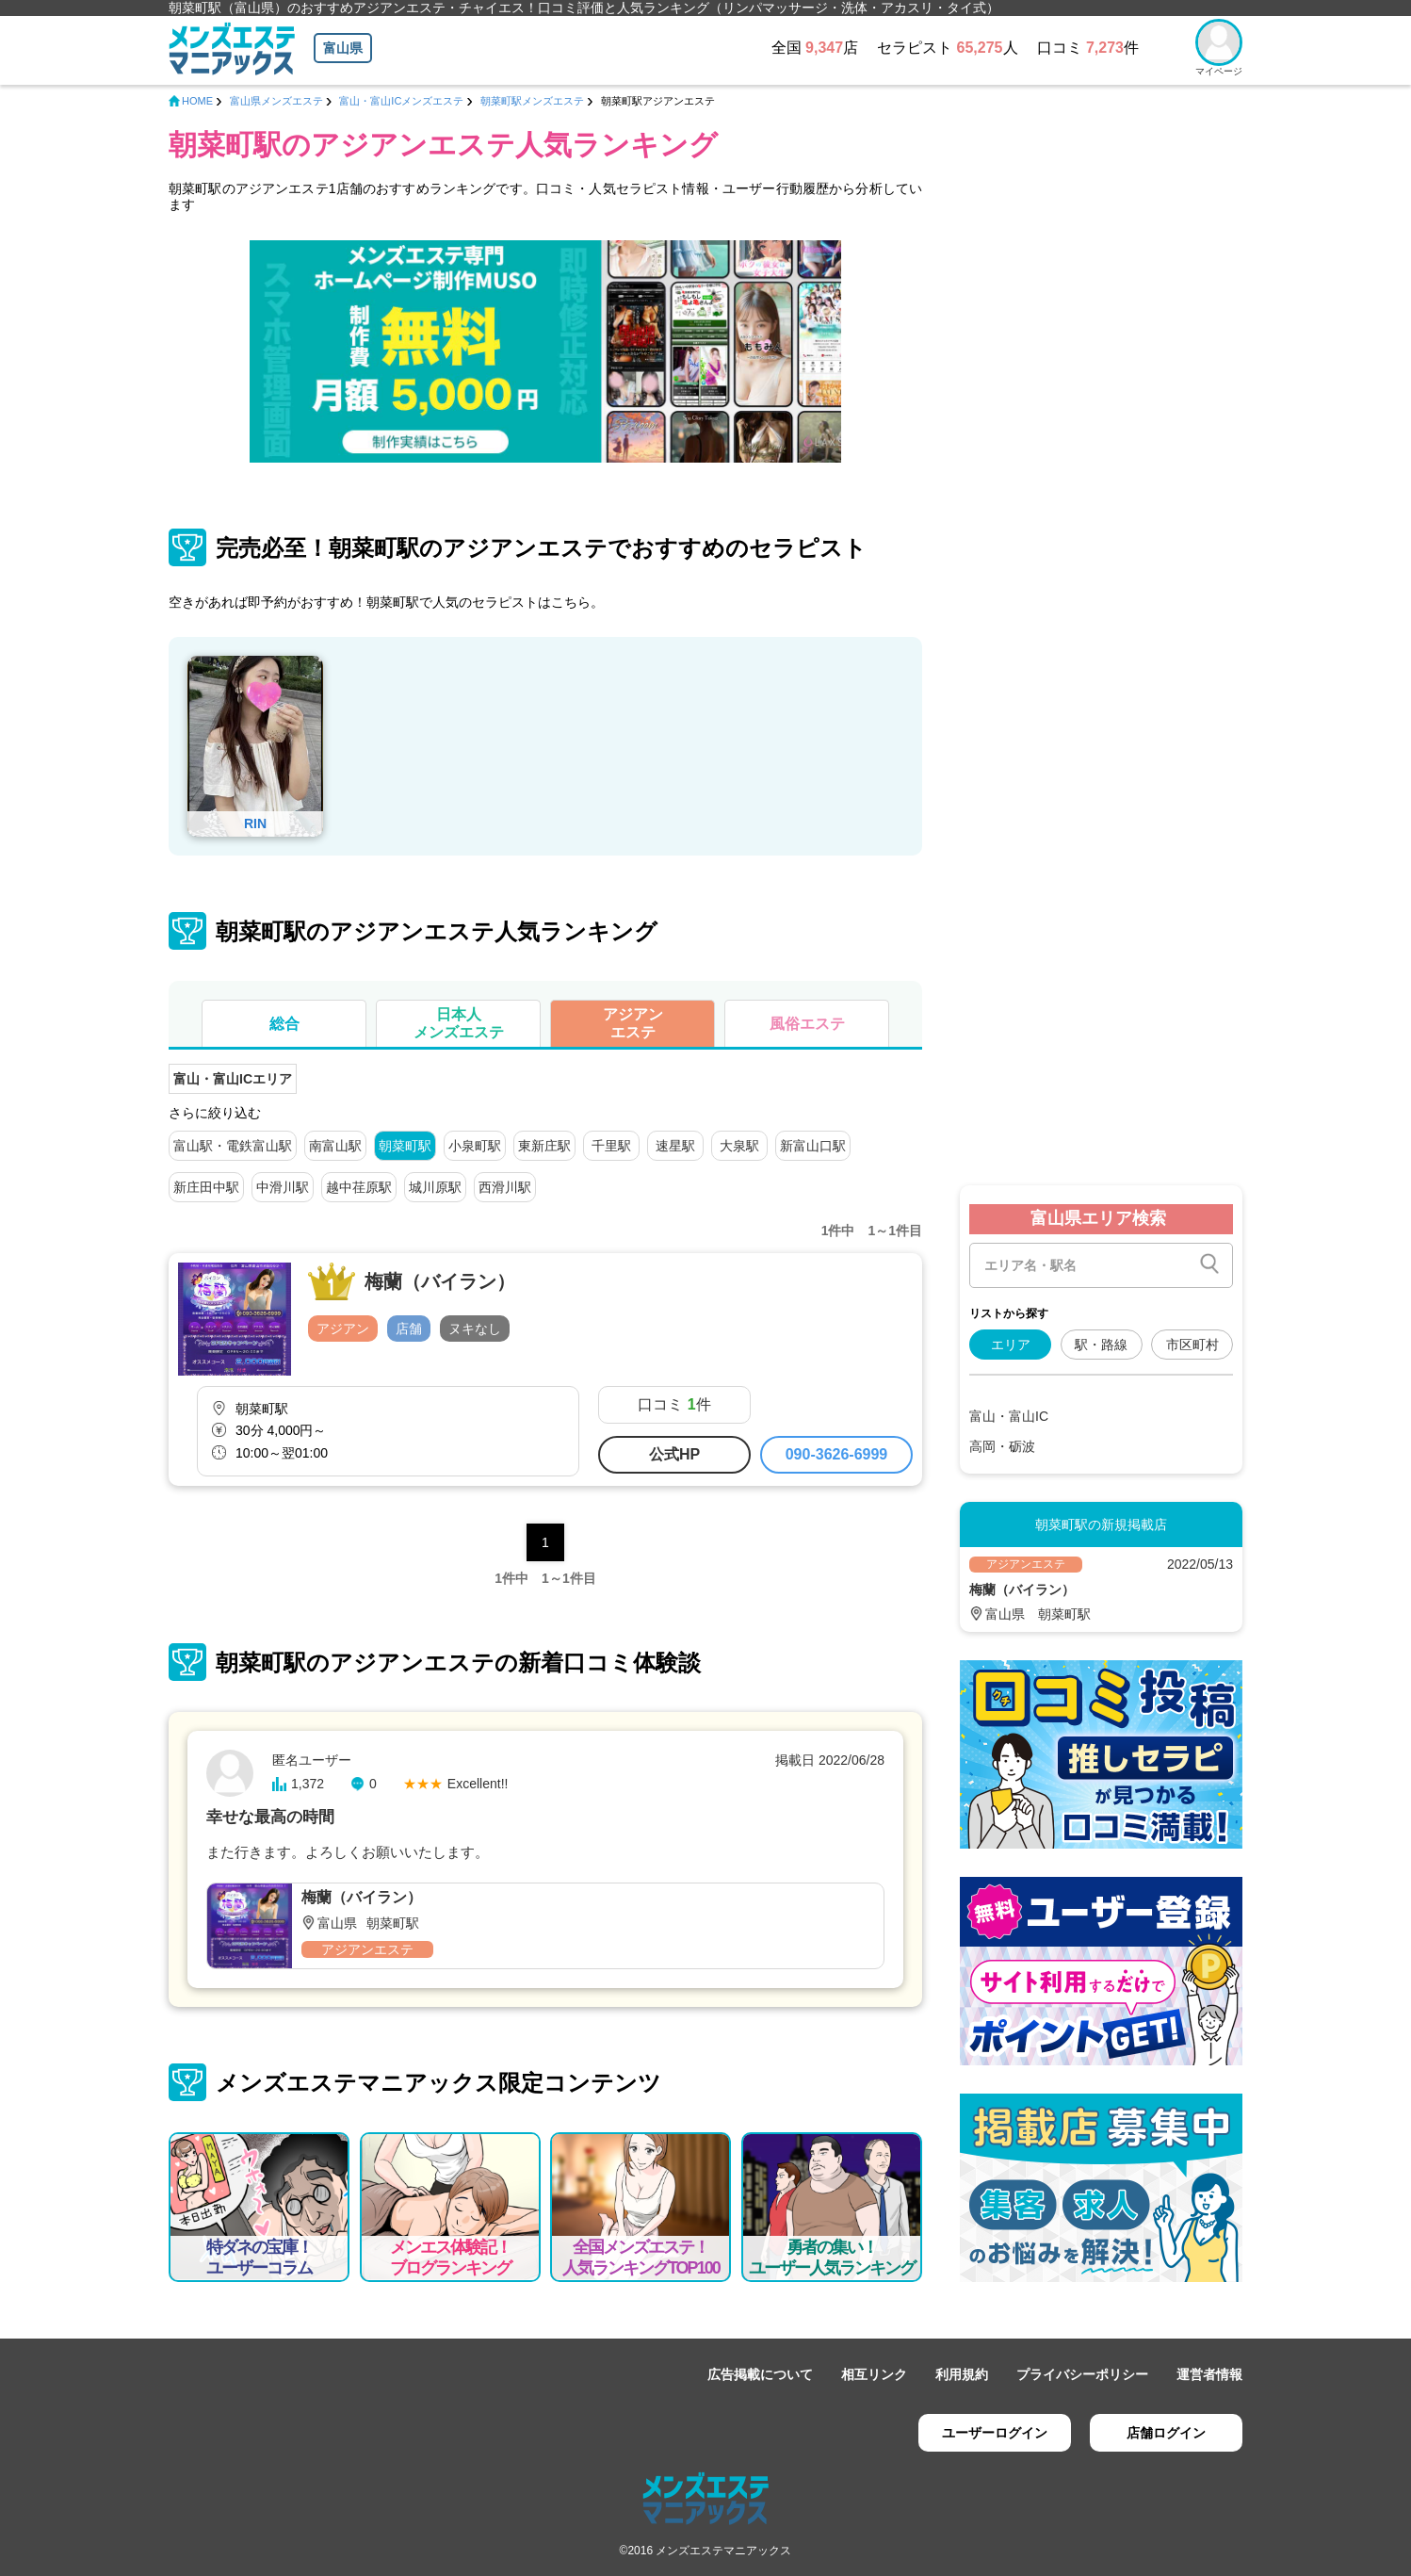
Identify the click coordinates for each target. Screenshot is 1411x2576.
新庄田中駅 (206, 1187)
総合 (284, 1024)
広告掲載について (760, 2374)
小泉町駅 (474, 1145)
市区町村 (1192, 1344)
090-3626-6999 (837, 1454)
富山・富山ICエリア (232, 1078)
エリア (1010, 1344)
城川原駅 (435, 1187)
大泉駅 (739, 1145)
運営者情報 (1209, 2374)
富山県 (343, 48)
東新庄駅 (544, 1145)
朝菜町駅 (405, 1145)
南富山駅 (335, 1145)
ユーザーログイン (994, 2432)
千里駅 (611, 1145)
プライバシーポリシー (1082, 2374)
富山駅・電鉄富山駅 (232, 1145)
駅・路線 (1101, 1344)
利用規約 (961, 2374)
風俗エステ (807, 1024)
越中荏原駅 (359, 1187)
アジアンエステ (633, 1023)
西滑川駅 (504, 1187)
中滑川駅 (282, 1187)
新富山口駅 (813, 1145)
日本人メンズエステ (459, 1023)
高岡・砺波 (1002, 1446)
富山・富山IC (1008, 1416)
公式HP (674, 1454)
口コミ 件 (674, 1404)
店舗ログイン (1166, 2432)
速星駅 (675, 1145)
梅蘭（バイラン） (440, 1281)
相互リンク (874, 2374)
